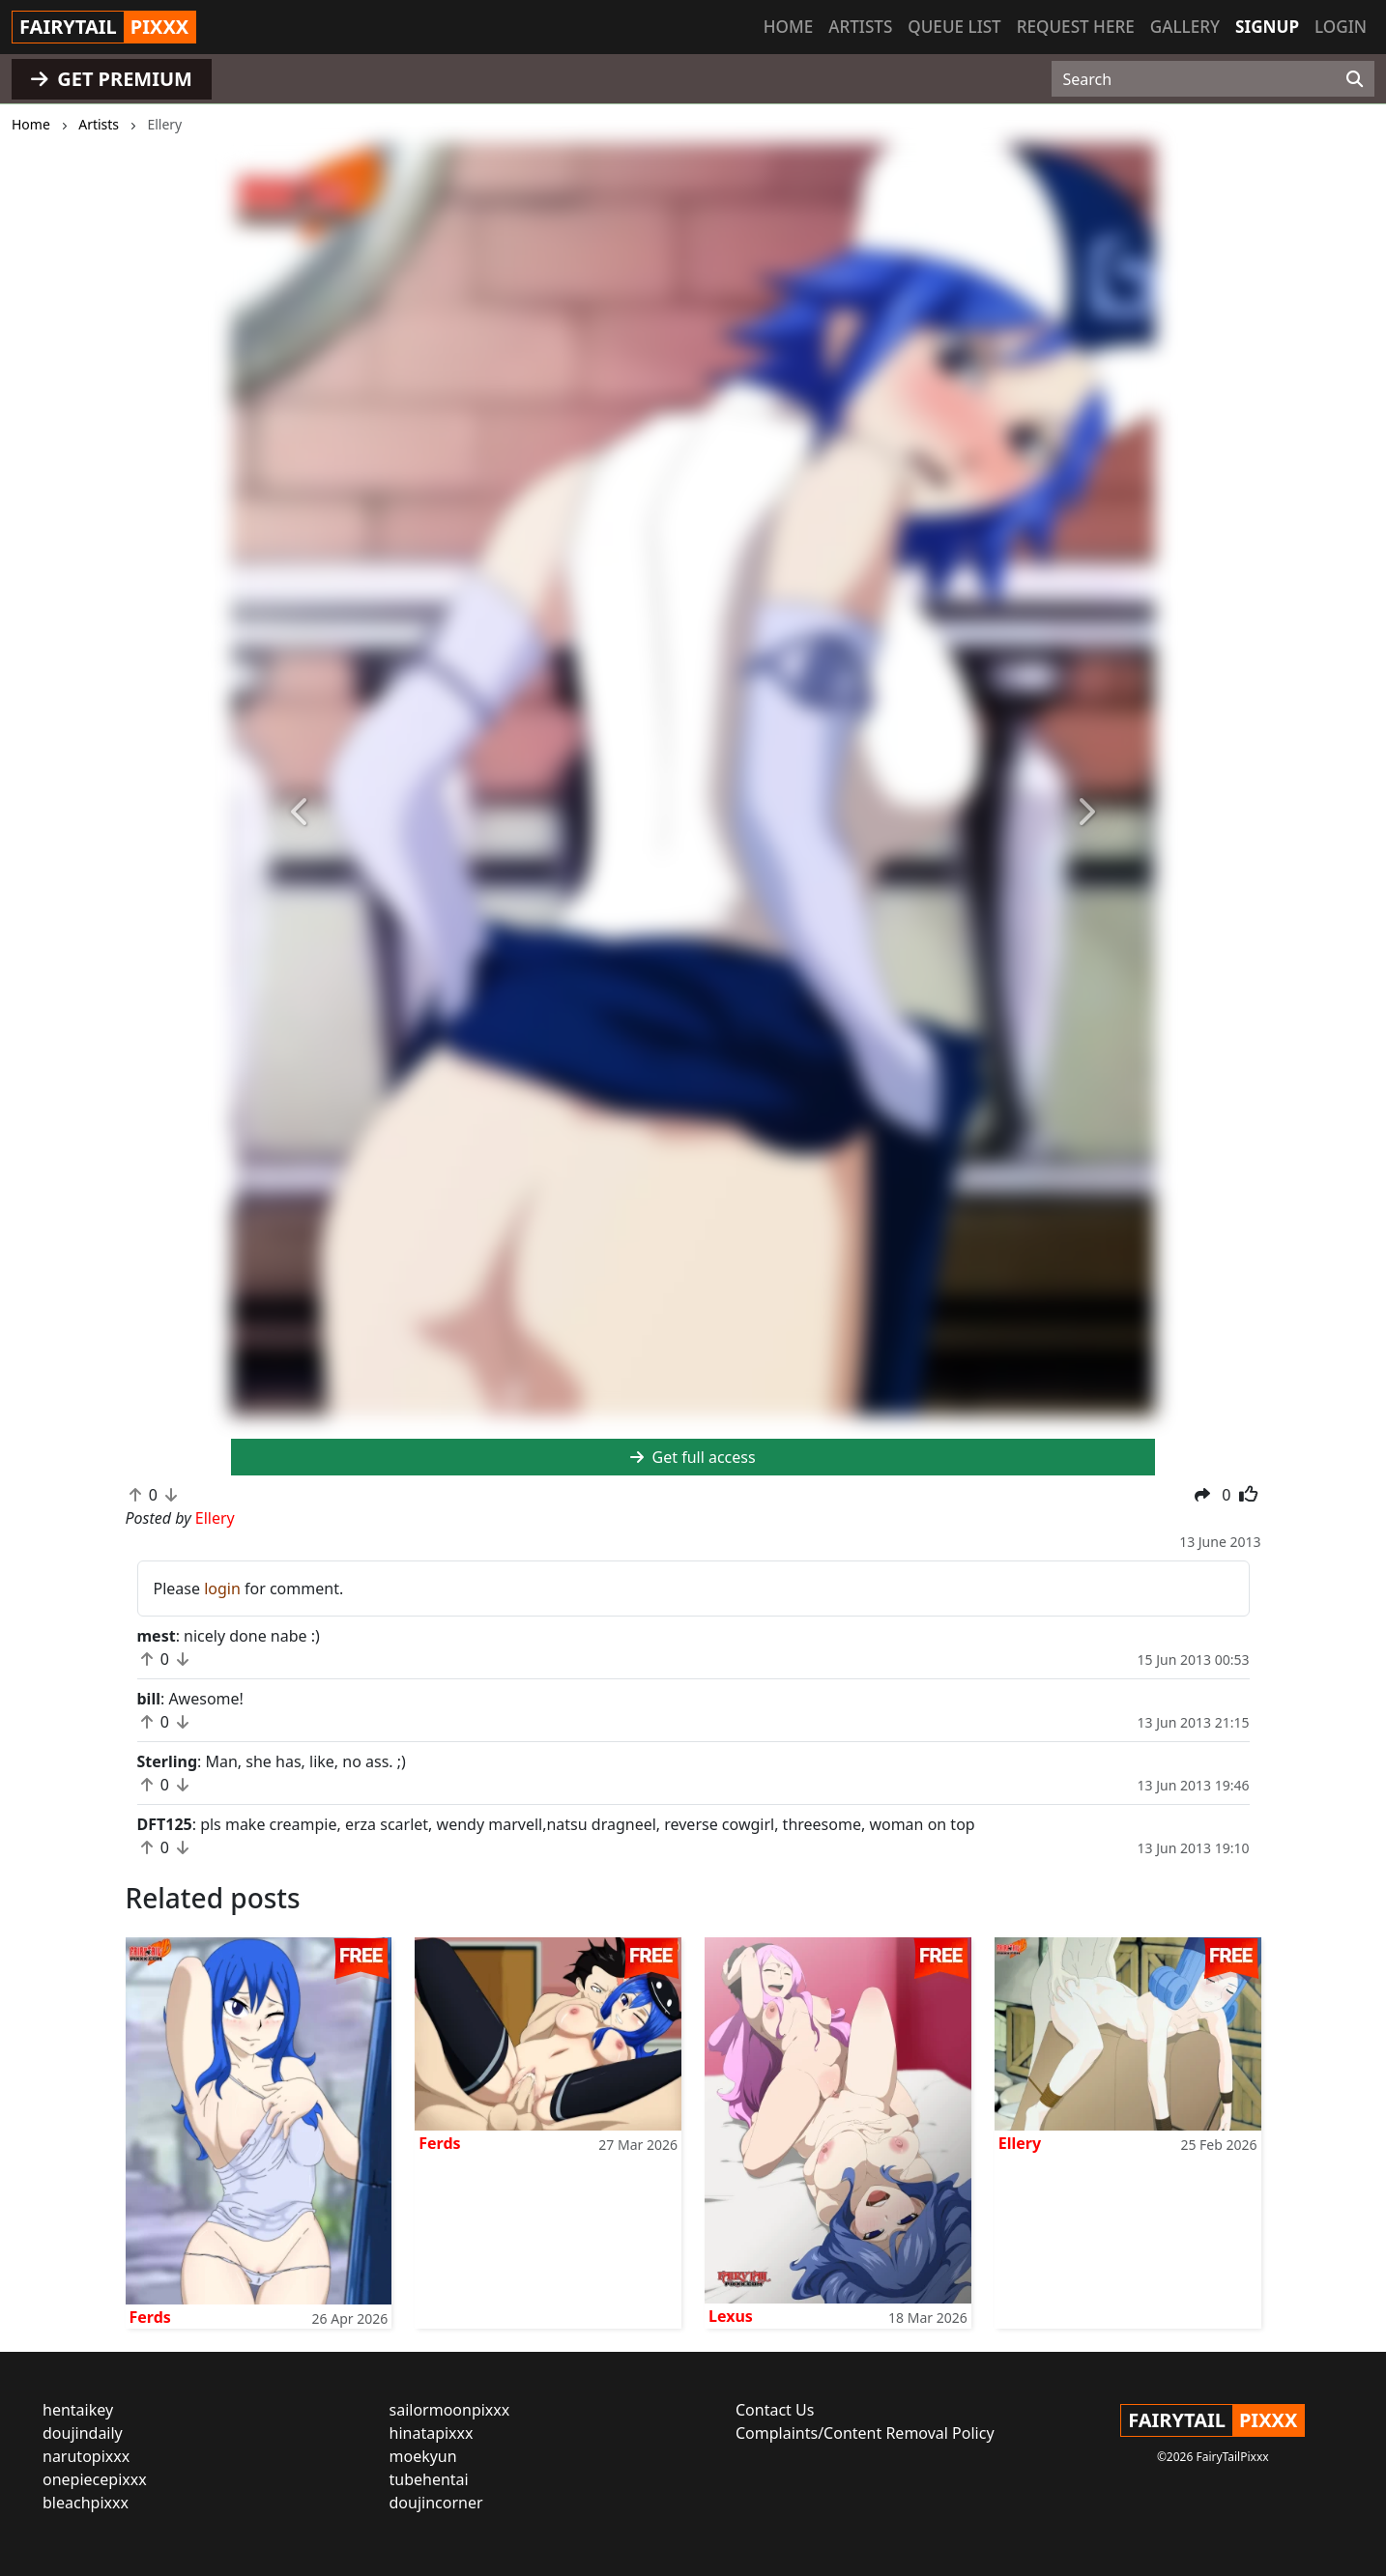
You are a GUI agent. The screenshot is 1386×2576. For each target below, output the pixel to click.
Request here (1076, 26)
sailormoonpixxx (450, 2409)
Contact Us (775, 2409)
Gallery (1185, 26)
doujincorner (436, 2502)
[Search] (1354, 79)
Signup (1267, 26)
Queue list (954, 26)
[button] (300, 813)
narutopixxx (86, 2456)
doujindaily (83, 2433)
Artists (860, 26)
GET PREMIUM (111, 79)
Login (1340, 26)
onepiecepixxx (95, 2479)
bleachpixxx (86, 2502)
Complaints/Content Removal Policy (865, 2433)
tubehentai (429, 2479)
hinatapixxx (432, 2433)
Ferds (150, 2317)
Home (788, 26)
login (222, 1588)
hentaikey (78, 2409)
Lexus (730, 2316)
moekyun (423, 2456)
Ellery (1019, 2143)
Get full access (692, 1457)
